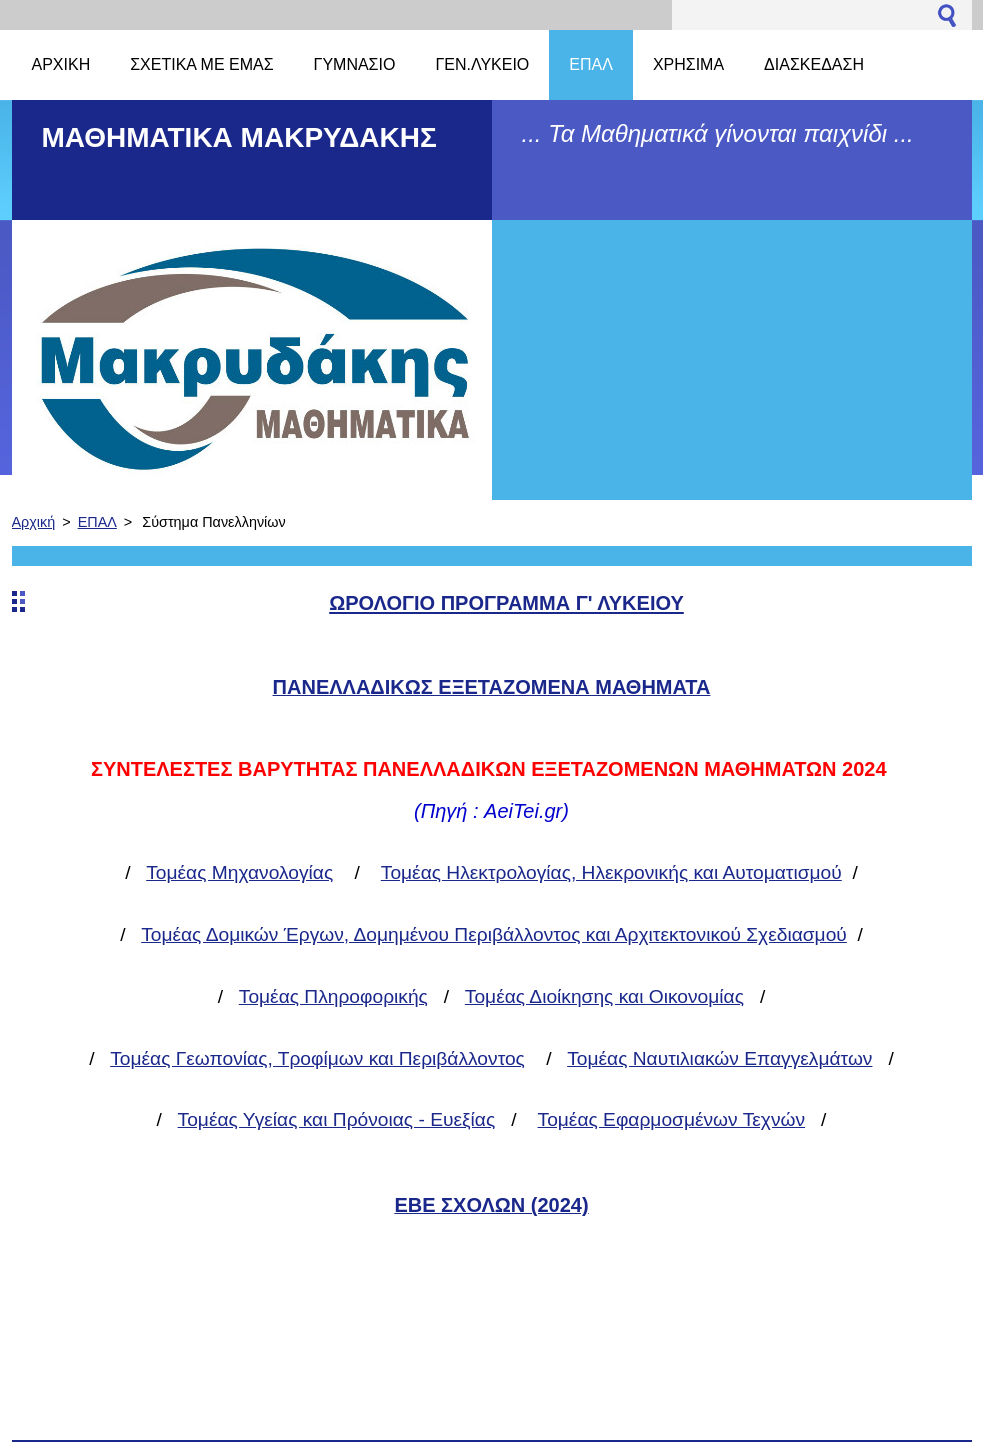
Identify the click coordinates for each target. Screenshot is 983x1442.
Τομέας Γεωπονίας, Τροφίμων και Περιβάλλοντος (317, 1058)
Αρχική (34, 522)
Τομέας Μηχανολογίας (239, 872)
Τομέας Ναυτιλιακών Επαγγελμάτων (719, 1058)
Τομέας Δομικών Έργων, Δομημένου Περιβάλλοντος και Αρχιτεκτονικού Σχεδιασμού (494, 934)
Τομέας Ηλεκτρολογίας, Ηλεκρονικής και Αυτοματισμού (611, 872)
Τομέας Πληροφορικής (333, 996)
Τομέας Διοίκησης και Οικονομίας (604, 996)
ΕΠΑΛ (97, 522)
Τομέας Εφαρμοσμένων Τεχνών (672, 1119)
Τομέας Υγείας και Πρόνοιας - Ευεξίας (337, 1119)
